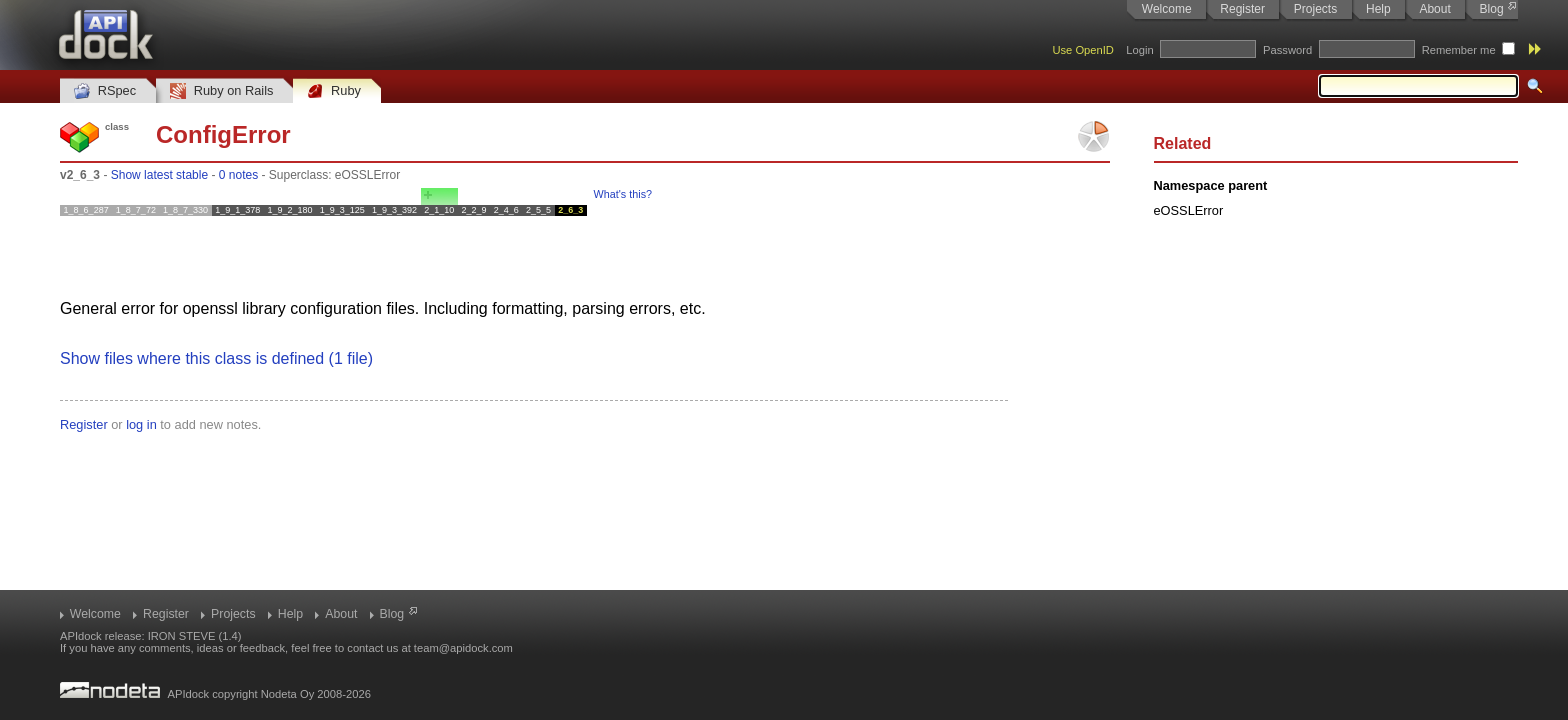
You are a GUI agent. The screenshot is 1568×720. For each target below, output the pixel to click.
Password (1287, 50)
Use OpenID (1083, 50)
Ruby (334, 91)
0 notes (238, 175)
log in (141, 424)
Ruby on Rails (221, 91)
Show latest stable (159, 175)
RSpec (105, 91)
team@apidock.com (463, 648)
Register (1242, 9)
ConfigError (223, 134)
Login (1139, 50)
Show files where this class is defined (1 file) (216, 358)
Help (1378, 9)
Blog (1492, 9)
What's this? (623, 194)
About (1434, 9)
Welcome (1167, 9)
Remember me (1459, 50)
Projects (1315, 9)
